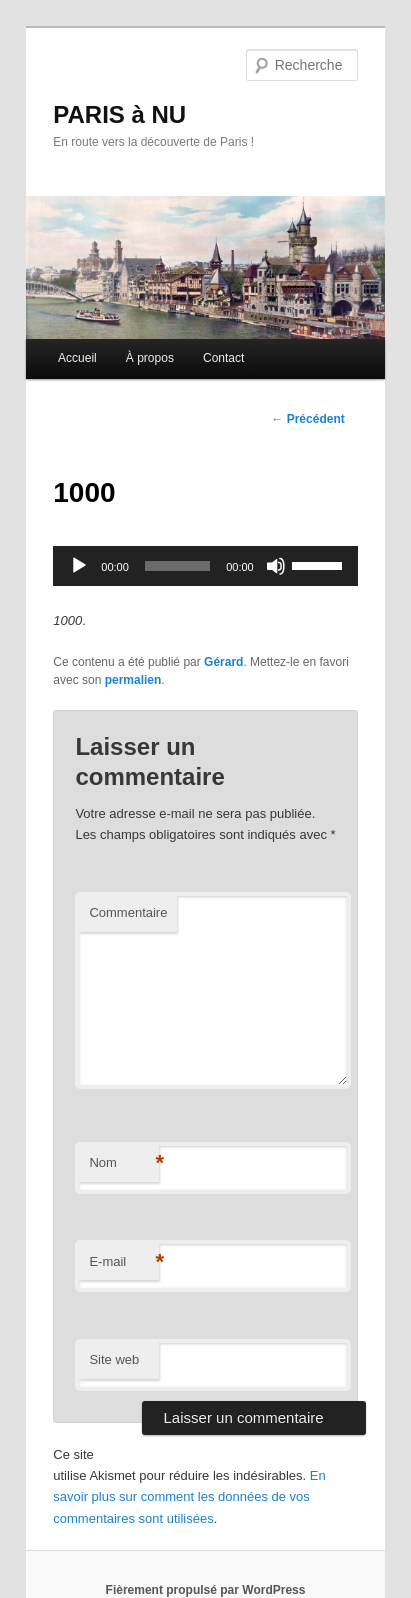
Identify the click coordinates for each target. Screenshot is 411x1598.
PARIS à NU (119, 114)
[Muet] (276, 566)
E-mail (124, 1262)
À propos (150, 358)
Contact (223, 358)
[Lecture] (79, 566)
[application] (205, 566)
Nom (124, 1163)
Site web (114, 1359)
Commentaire (128, 912)
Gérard (223, 662)
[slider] (177, 566)
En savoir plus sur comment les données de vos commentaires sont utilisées (189, 1496)
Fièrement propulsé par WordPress (206, 1590)
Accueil (77, 358)
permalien (133, 680)
